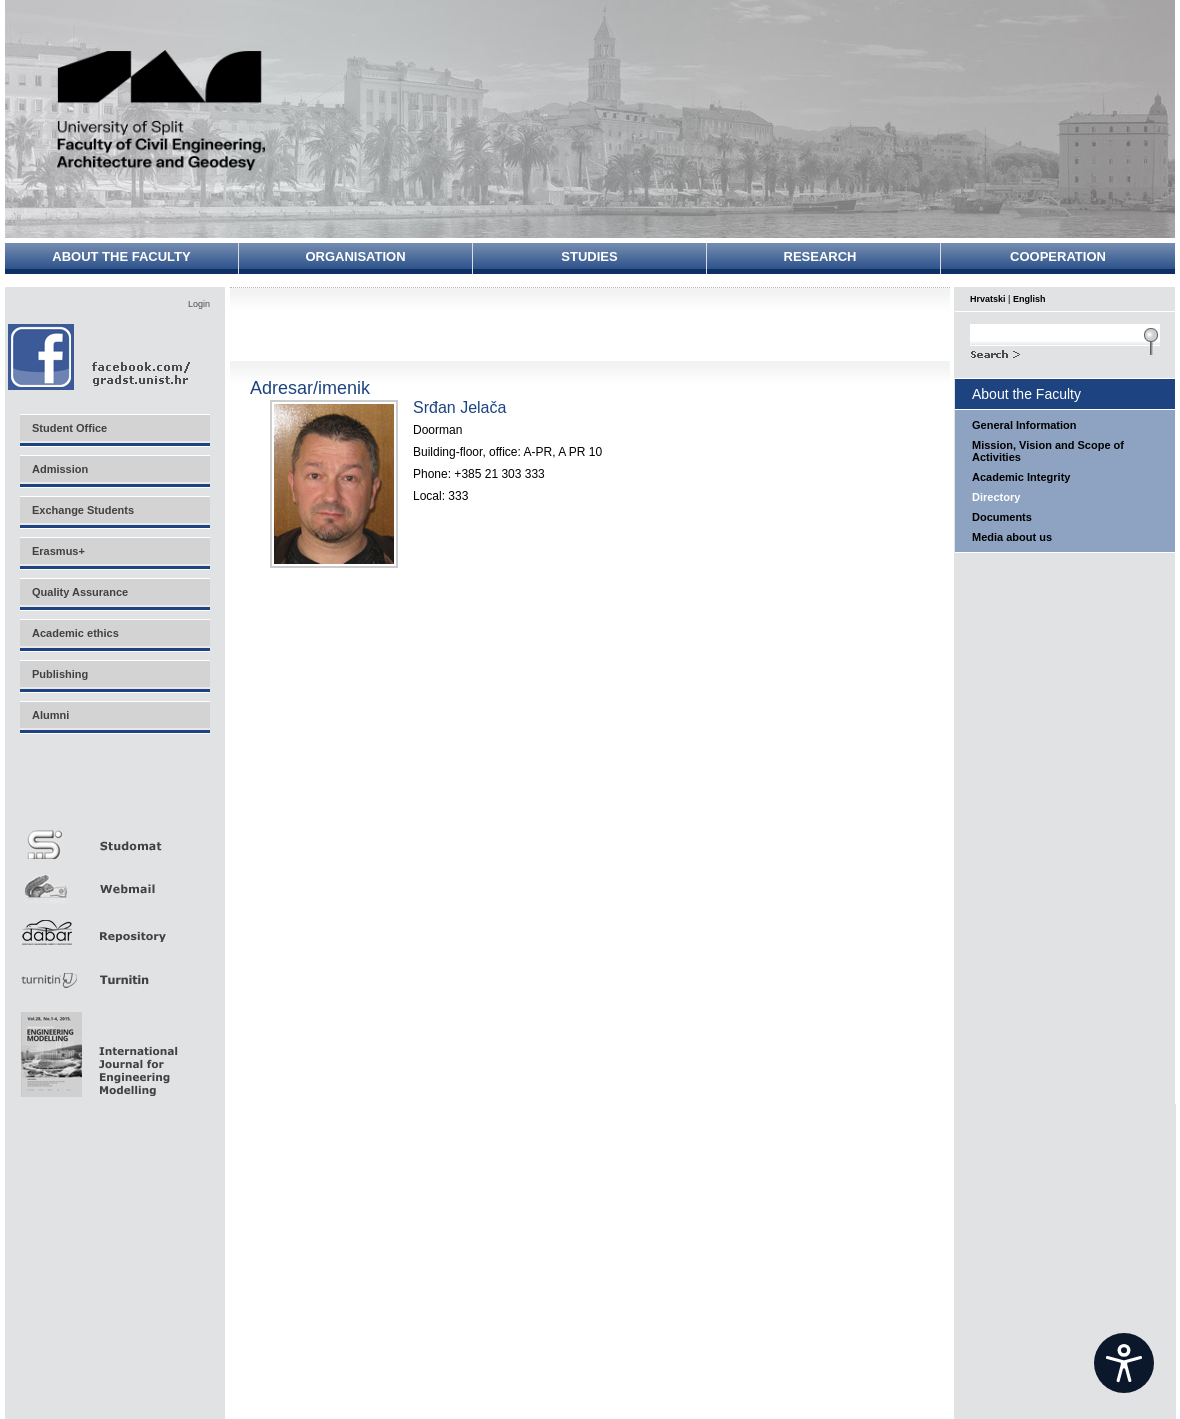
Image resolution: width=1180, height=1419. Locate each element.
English (1029, 299)
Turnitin (114, 971)
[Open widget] (1124, 1363)
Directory (996, 497)
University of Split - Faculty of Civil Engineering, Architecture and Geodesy (162, 112)
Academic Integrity (1021, 477)
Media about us (1012, 537)
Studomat (114, 836)
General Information (1024, 425)
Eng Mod (96, 1049)
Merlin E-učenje (114, 791)
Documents (1002, 517)
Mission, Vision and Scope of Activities (1048, 451)
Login (199, 304)
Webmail (114, 881)
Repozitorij (114, 926)
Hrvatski (988, 299)
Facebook (100, 356)
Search (1065, 352)
